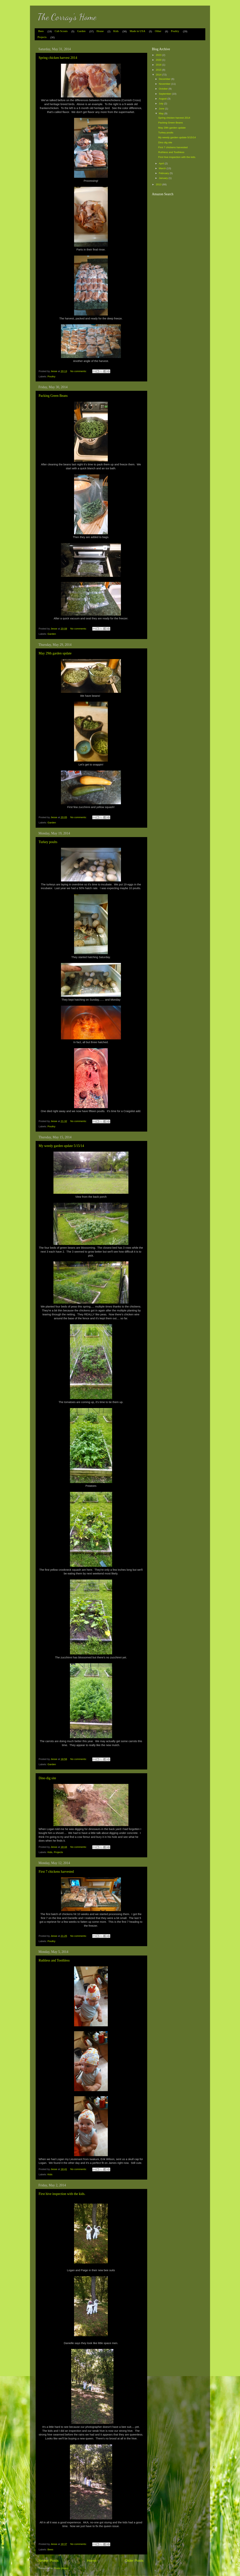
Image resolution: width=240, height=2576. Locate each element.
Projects (42, 37)
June (162, 108)
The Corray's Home (67, 17)
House (100, 31)
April (162, 163)
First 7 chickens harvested (56, 1871)
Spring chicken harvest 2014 (58, 58)
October (164, 88)
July (161, 103)
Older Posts (134, 2561)
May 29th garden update (55, 653)
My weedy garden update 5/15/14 (61, 1146)
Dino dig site (47, 1778)
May (161, 113)
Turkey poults (48, 842)
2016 (159, 64)
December (165, 79)
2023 (159, 55)
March (162, 168)
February (164, 173)
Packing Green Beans (53, 396)
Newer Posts (48, 2561)
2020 (159, 59)
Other (158, 31)
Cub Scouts (61, 31)
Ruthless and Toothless (54, 1960)
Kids (115, 31)
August (163, 98)
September (165, 93)
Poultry (175, 31)
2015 (159, 69)
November (165, 83)
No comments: (78, 371)
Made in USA (137, 31)
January (164, 178)
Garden (81, 31)
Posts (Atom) (61, 2568)
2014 (159, 74)
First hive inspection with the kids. (62, 2194)
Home (91, 2561)
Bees (41, 31)
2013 (159, 184)
